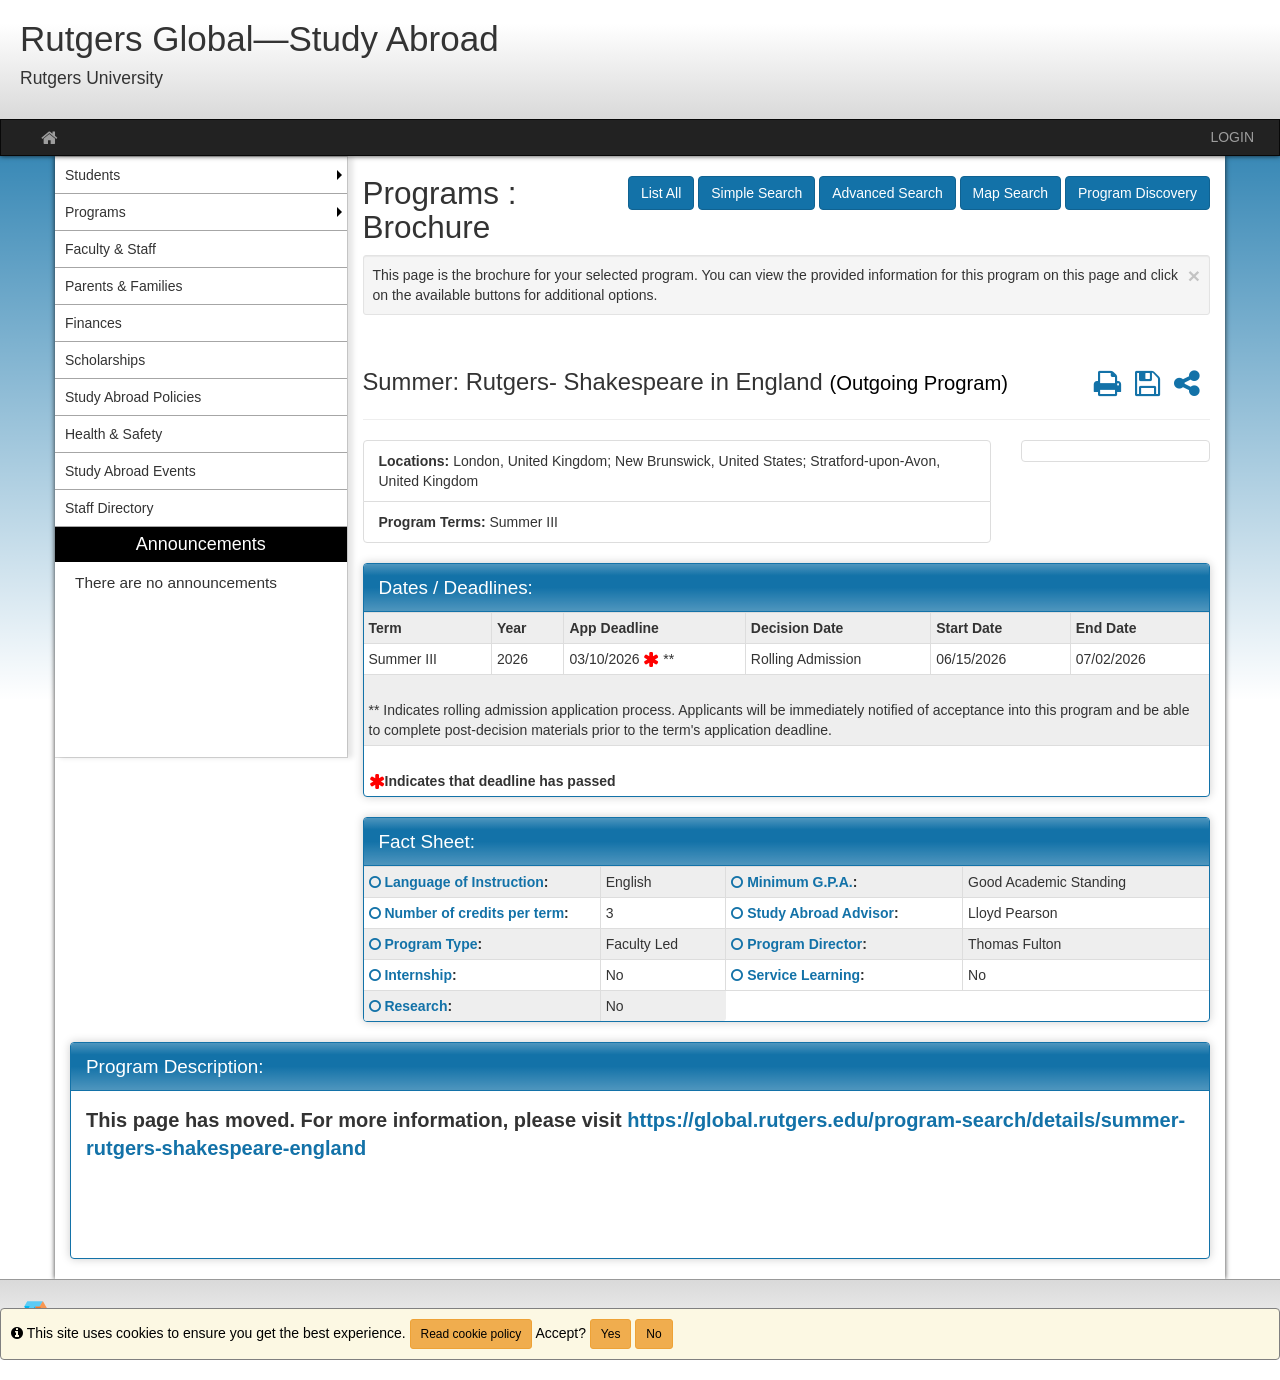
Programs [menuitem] (95, 212)
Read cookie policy (471, 1334)
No (653, 1334)
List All (661, 193)
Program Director (804, 944)
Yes (611, 1334)
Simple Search (756, 193)
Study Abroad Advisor (820, 913)
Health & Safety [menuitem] (113, 434)
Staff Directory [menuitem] (109, 508)
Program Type (430, 944)
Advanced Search (887, 193)
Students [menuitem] (92, 175)
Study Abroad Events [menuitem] (130, 471)
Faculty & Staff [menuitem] (110, 249)
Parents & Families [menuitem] (123, 286)
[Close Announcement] (1194, 275)
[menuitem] (201, 642)
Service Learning (803, 975)
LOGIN (1232, 137)
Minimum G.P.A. (800, 882)
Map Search (1010, 193)
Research (415, 1006)
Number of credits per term (474, 913)
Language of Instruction (463, 882)
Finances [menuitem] (93, 323)
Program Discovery (1137, 193)
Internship (418, 975)
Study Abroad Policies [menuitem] (133, 397)
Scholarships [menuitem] (105, 360)
